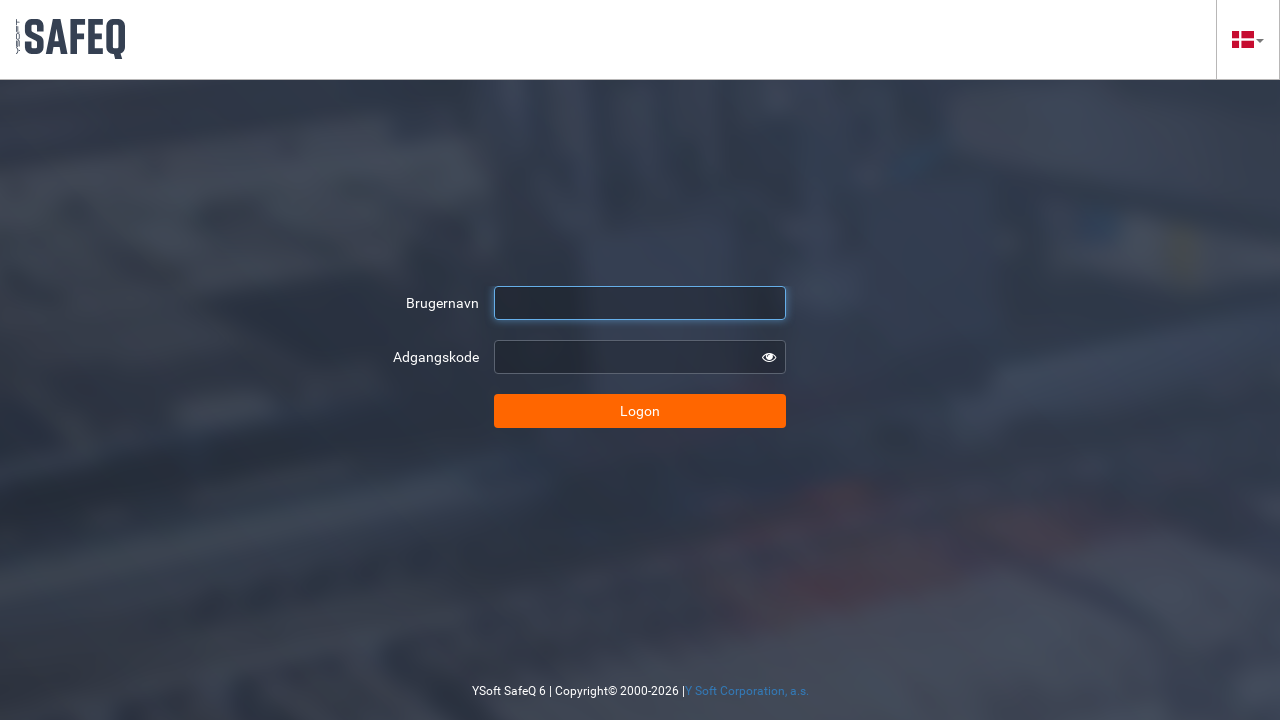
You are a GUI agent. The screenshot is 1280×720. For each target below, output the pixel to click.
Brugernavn (442, 303)
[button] (1248, 39)
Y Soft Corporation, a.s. (747, 691)
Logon (640, 411)
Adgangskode (436, 357)
